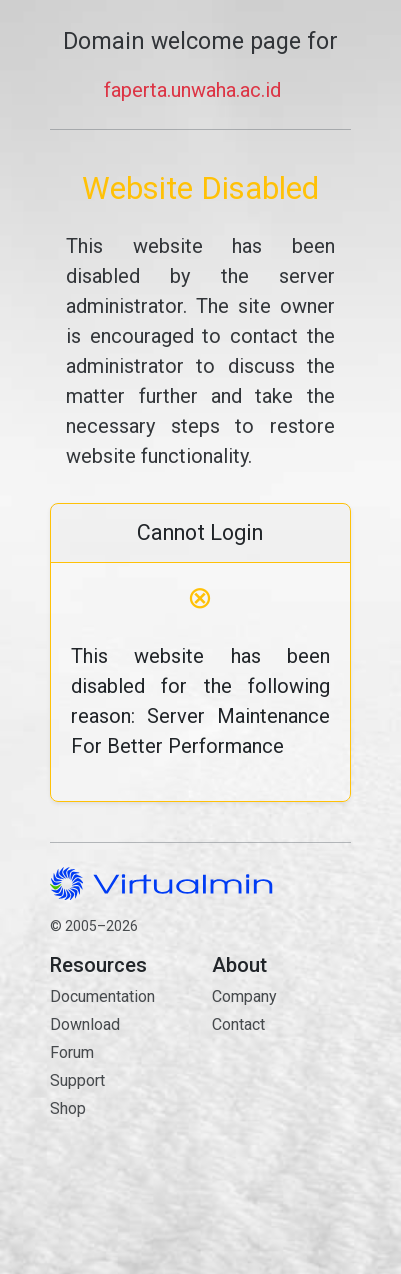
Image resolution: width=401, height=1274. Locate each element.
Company (244, 996)
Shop (68, 1108)
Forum (72, 1052)
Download (85, 1024)
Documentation (102, 996)
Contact (281, 1095)
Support (77, 1080)
